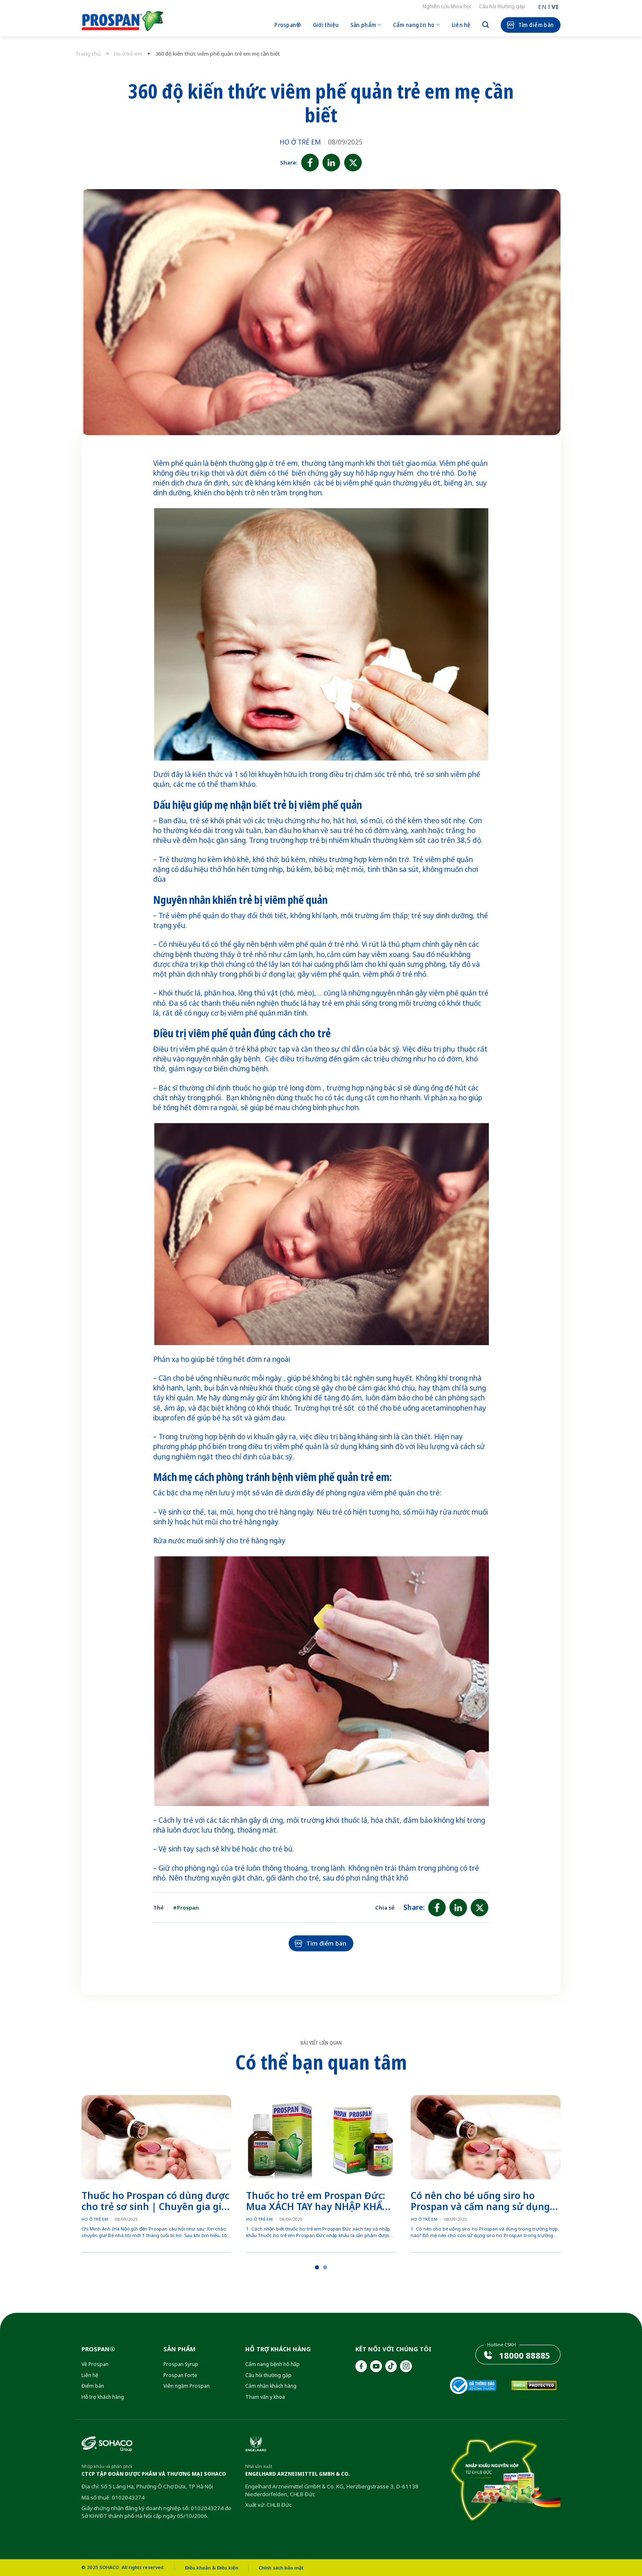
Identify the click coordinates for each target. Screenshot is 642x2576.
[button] (317, 2267)
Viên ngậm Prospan (186, 2385)
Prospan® (287, 25)
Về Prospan (95, 2364)
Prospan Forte (180, 2375)
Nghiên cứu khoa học (447, 6)
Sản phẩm (366, 25)
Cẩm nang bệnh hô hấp (272, 2364)
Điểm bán (92, 2385)
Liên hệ (461, 25)
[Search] (485, 25)
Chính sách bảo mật (281, 2568)
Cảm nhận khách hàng (270, 2385)
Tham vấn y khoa (265, 2396)
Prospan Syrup (180, 2364)
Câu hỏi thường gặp (502, 6)
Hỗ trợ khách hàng (102, 2396)
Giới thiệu (326, 25)
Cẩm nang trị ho (416, 25)
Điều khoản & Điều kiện (211, 2568)
